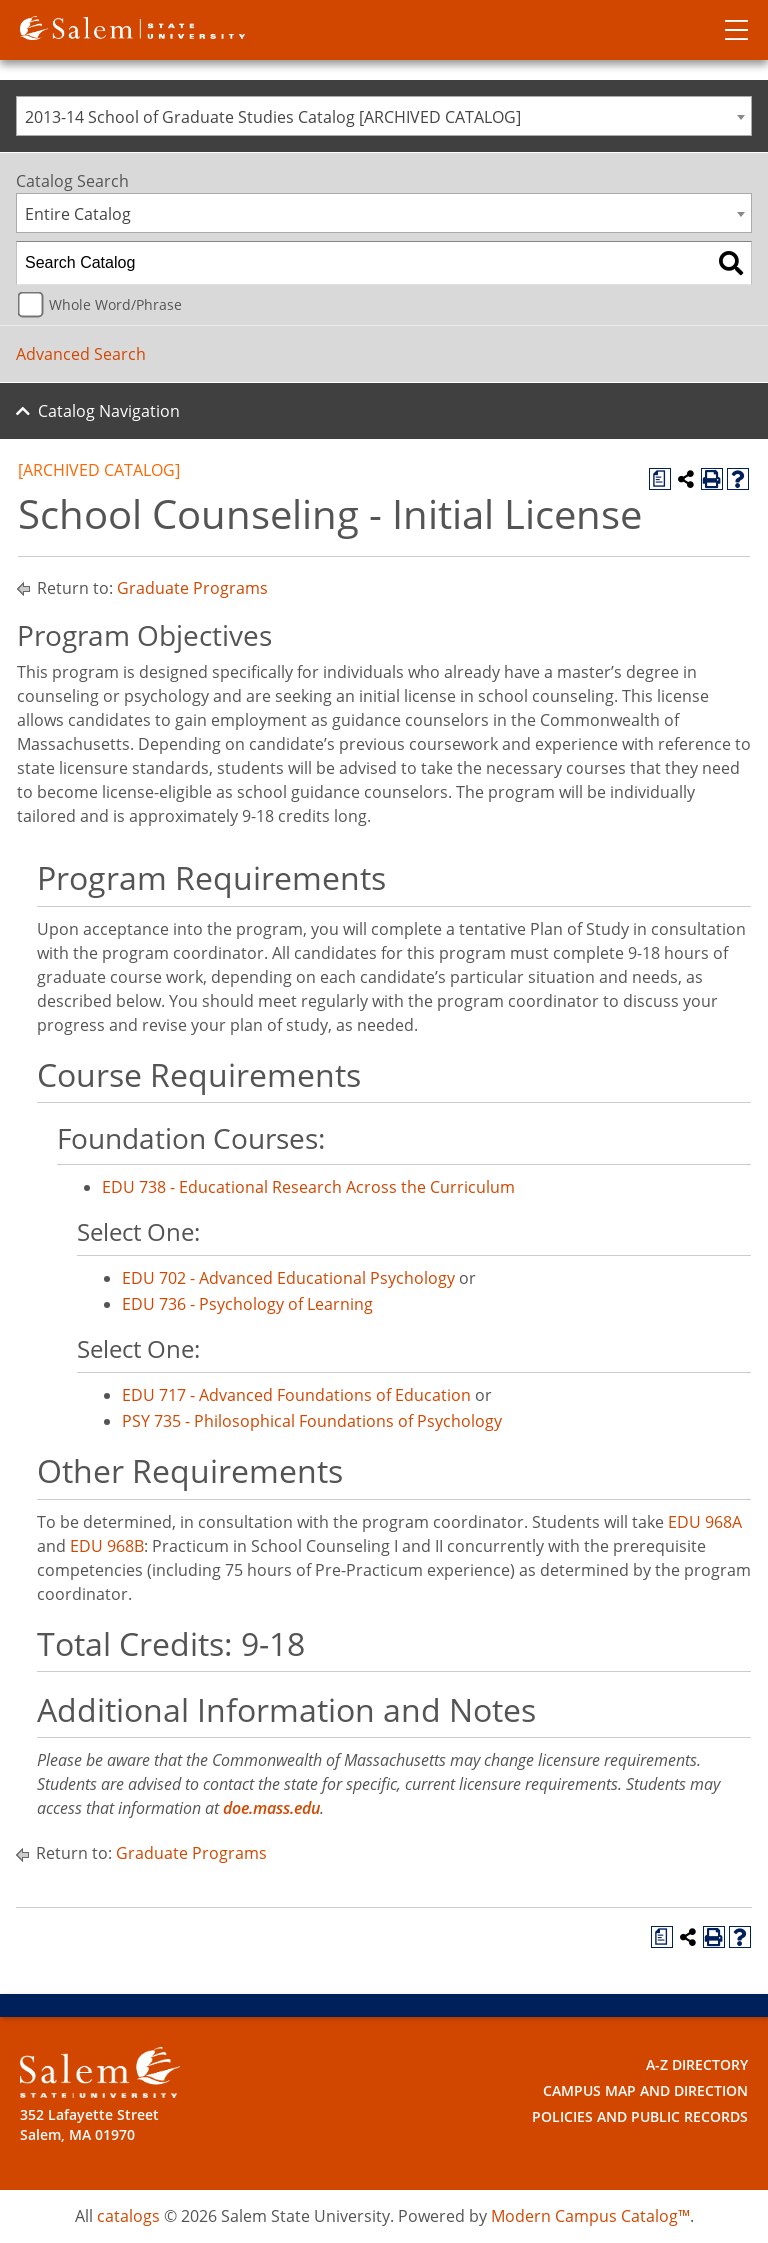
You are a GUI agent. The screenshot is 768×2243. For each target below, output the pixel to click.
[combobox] (384, 116)
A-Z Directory (697, 2064)
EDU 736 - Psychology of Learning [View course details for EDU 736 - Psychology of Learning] (247, 1304)
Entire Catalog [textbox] (78, 214)
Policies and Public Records (640, 2116)
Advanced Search (81, 354)
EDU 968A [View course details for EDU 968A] (705, 1522)
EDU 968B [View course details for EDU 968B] (107, 1546)
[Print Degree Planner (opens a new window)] (660, 479)
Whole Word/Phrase (115, 304)
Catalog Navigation (109, 411)
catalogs (128, 2216)
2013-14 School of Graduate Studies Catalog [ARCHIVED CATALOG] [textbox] (273, 117)
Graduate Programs (192, 588)
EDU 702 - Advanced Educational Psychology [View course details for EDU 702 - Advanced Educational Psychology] (288, 1278)
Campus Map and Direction (645, 2090)
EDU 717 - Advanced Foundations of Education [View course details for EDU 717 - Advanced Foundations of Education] (296, 1395)
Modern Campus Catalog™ (590, 2216)
